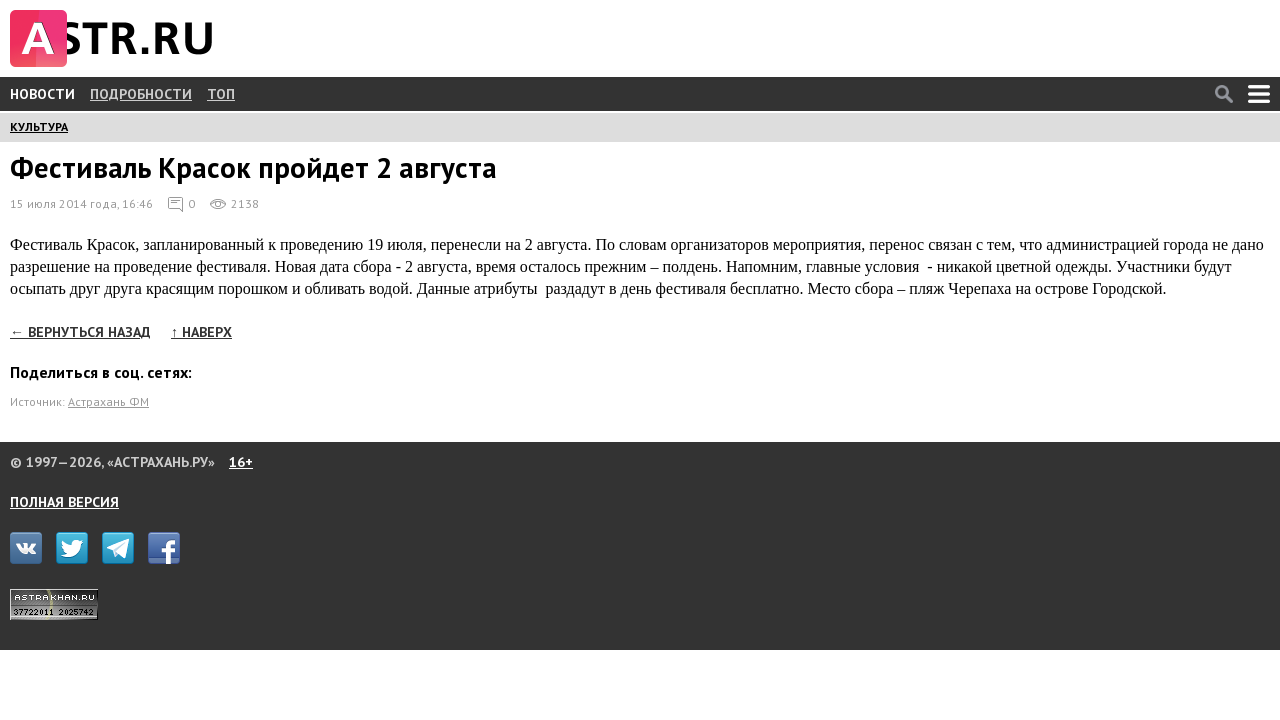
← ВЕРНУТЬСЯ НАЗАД (80, 332)
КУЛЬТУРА (39, 126)
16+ (241, 462)
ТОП (221, 94)
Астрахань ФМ (108, 401)
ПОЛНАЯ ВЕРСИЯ (64, 502)
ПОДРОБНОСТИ (141, 94)
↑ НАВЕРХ (201, 332)
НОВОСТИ (42, 94)
